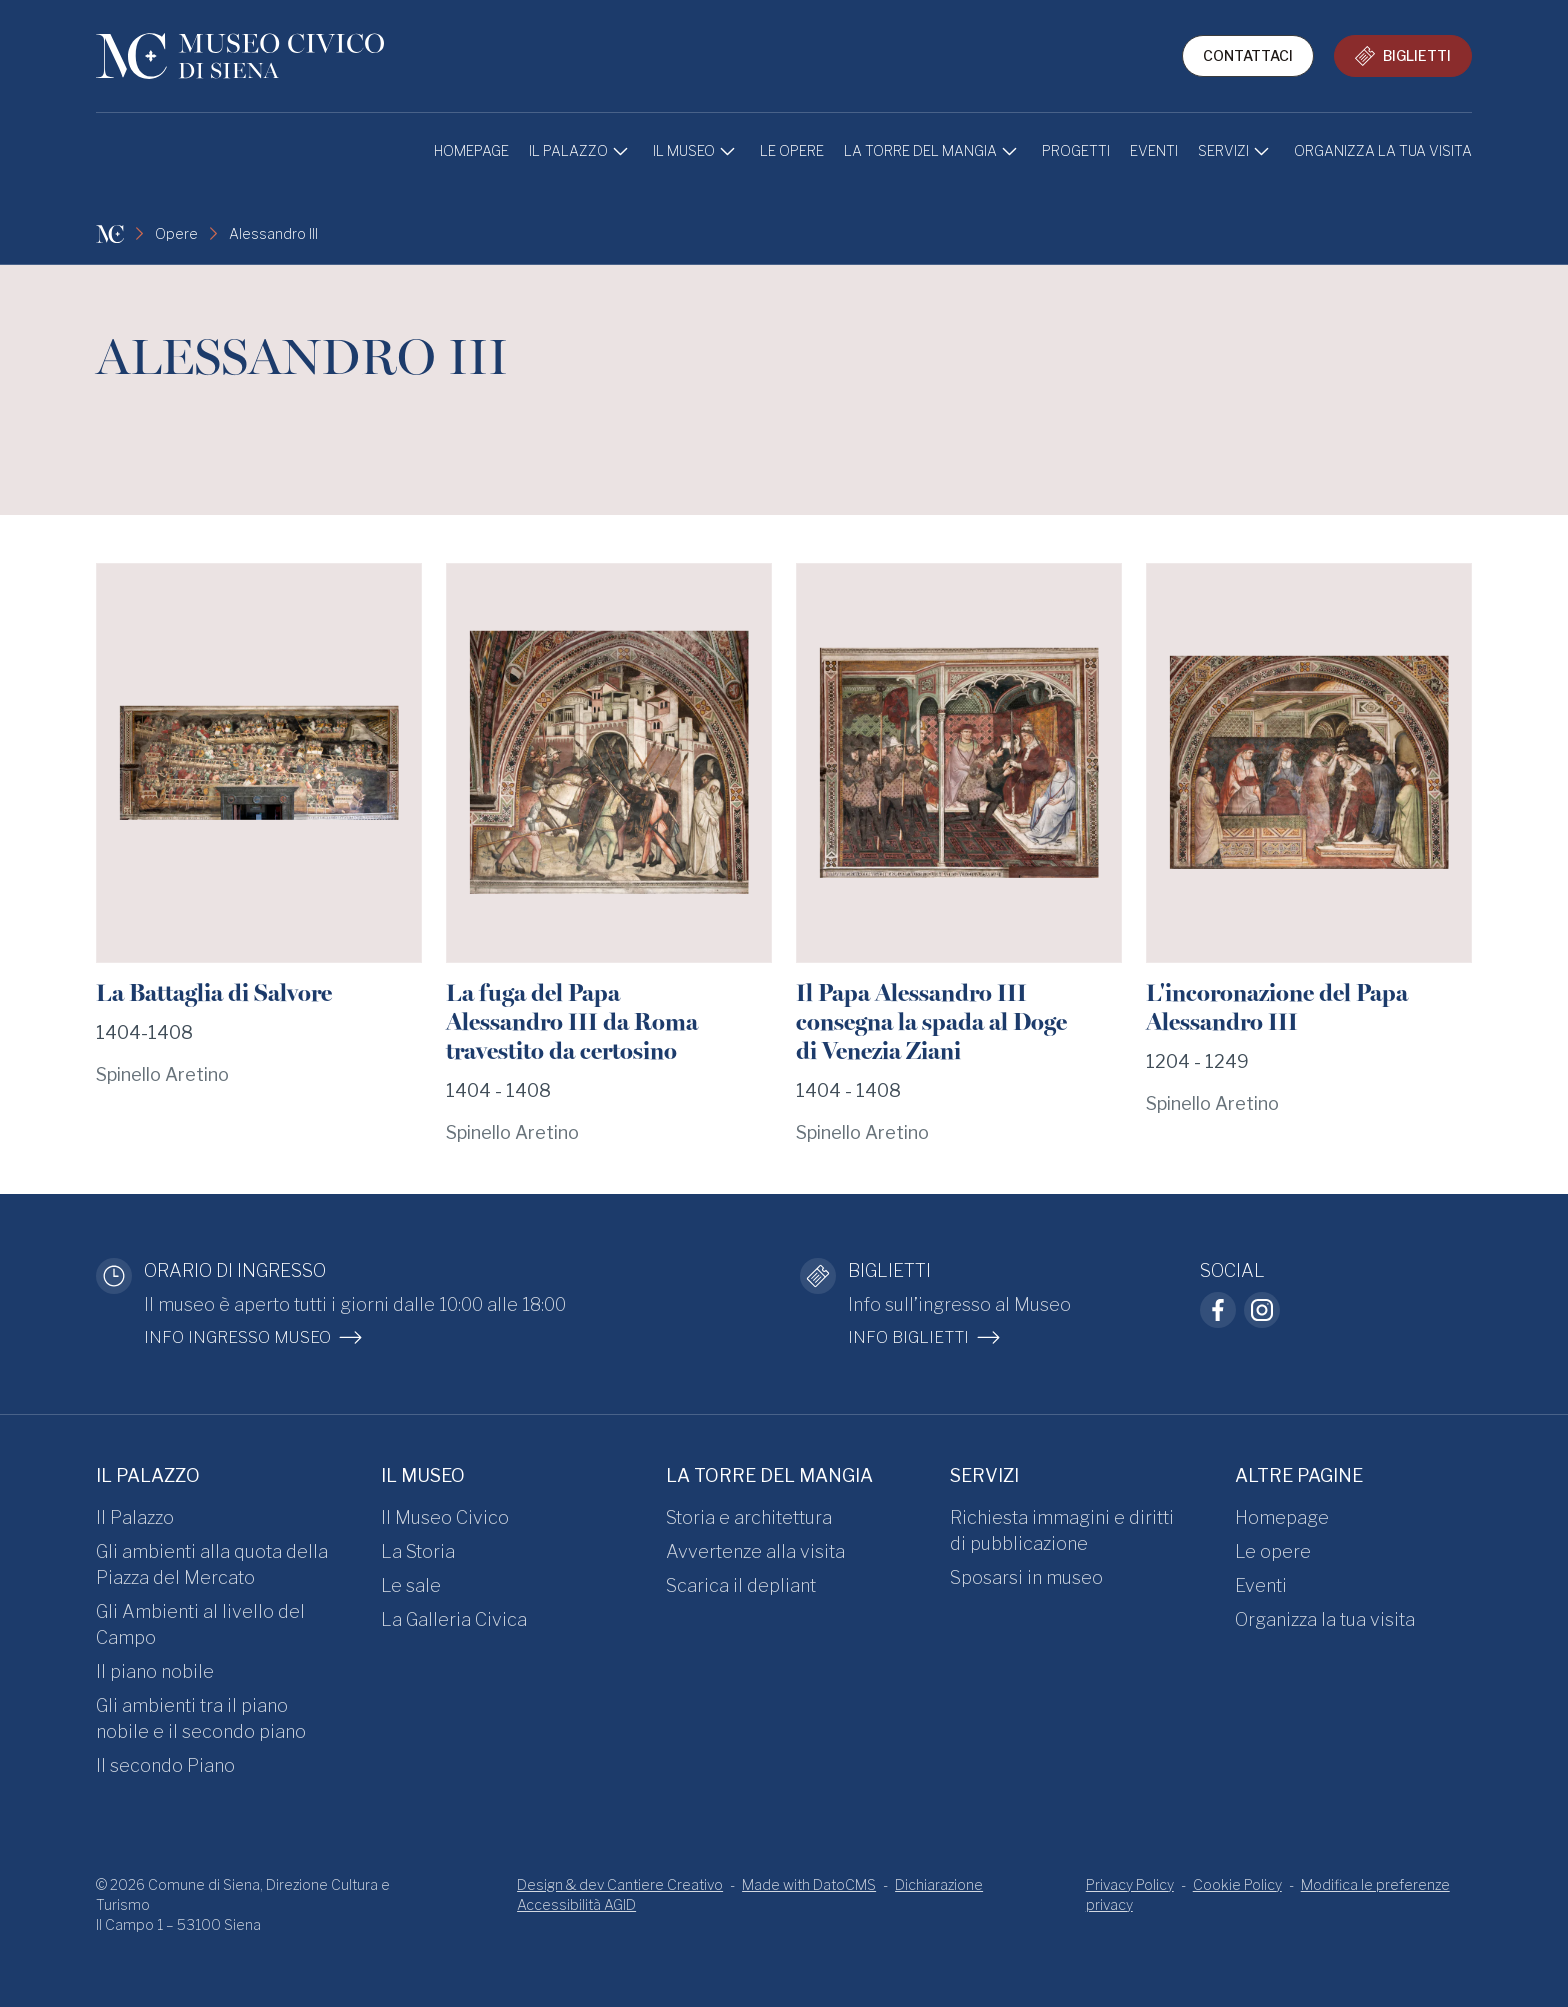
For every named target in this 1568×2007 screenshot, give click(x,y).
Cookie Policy (1237, 1884)
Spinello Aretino (162, 1074)
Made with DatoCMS (809, 1884)
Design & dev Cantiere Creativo (620, 1884)
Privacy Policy (1130, 1884)
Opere (176, 233)
